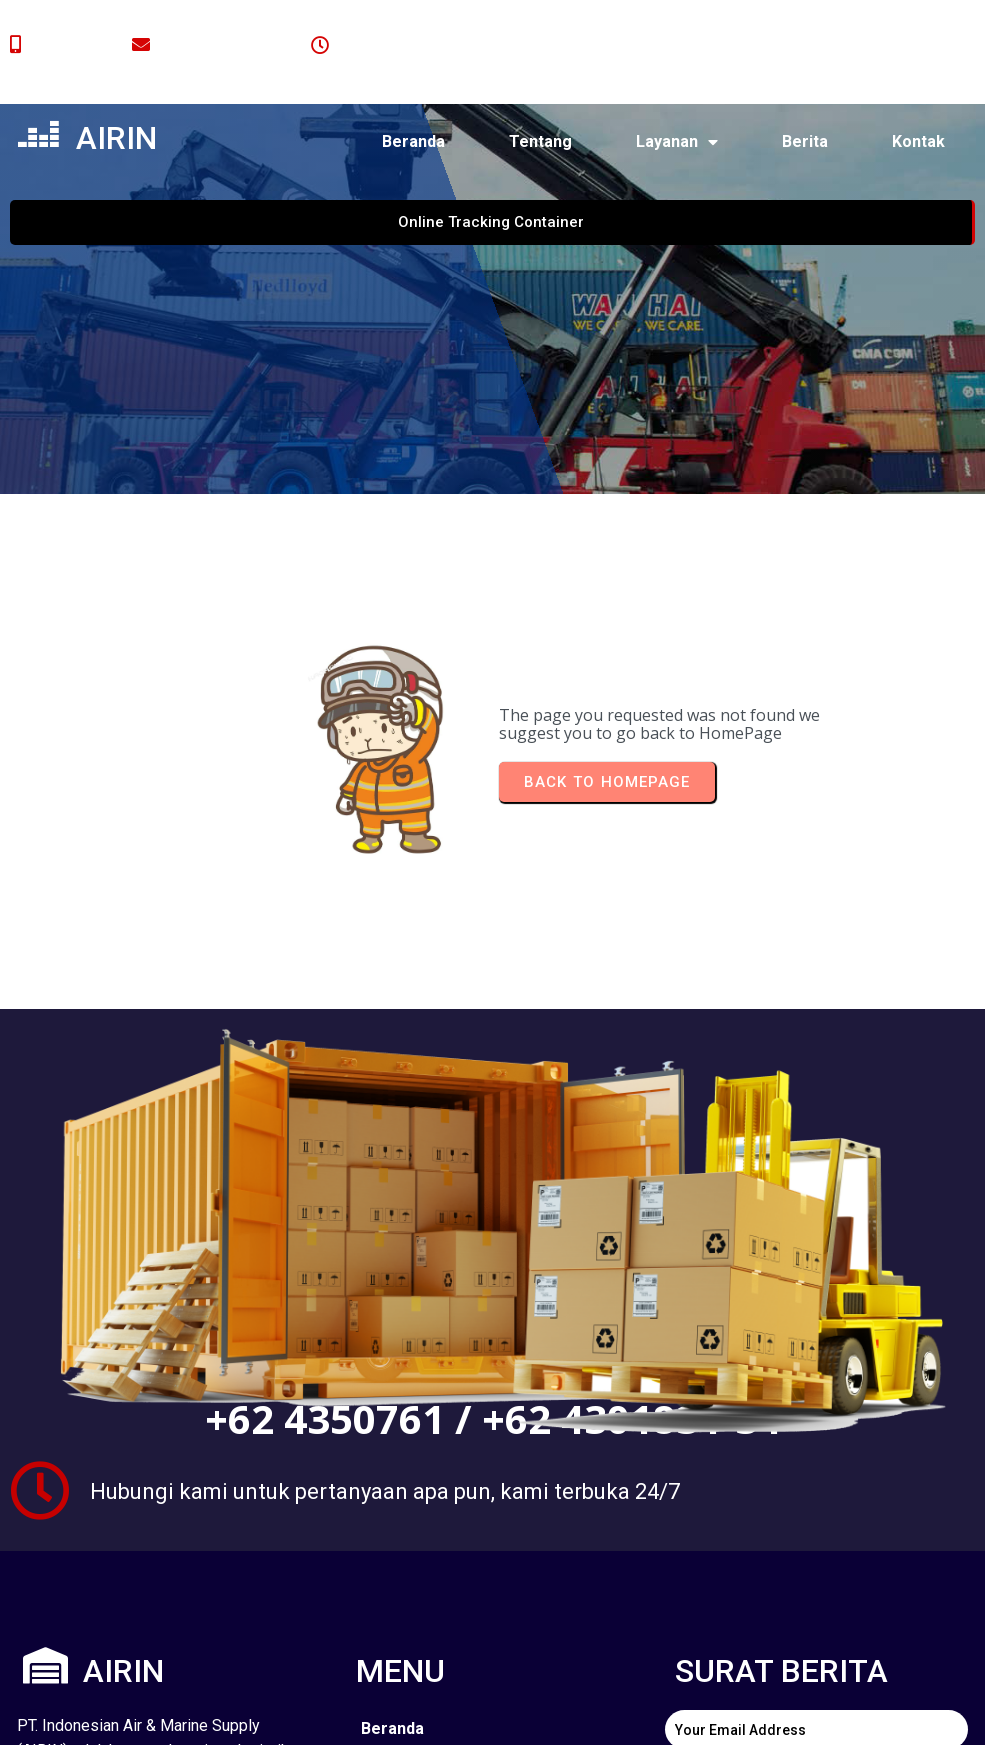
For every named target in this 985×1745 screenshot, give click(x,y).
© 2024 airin (132, 1713)
